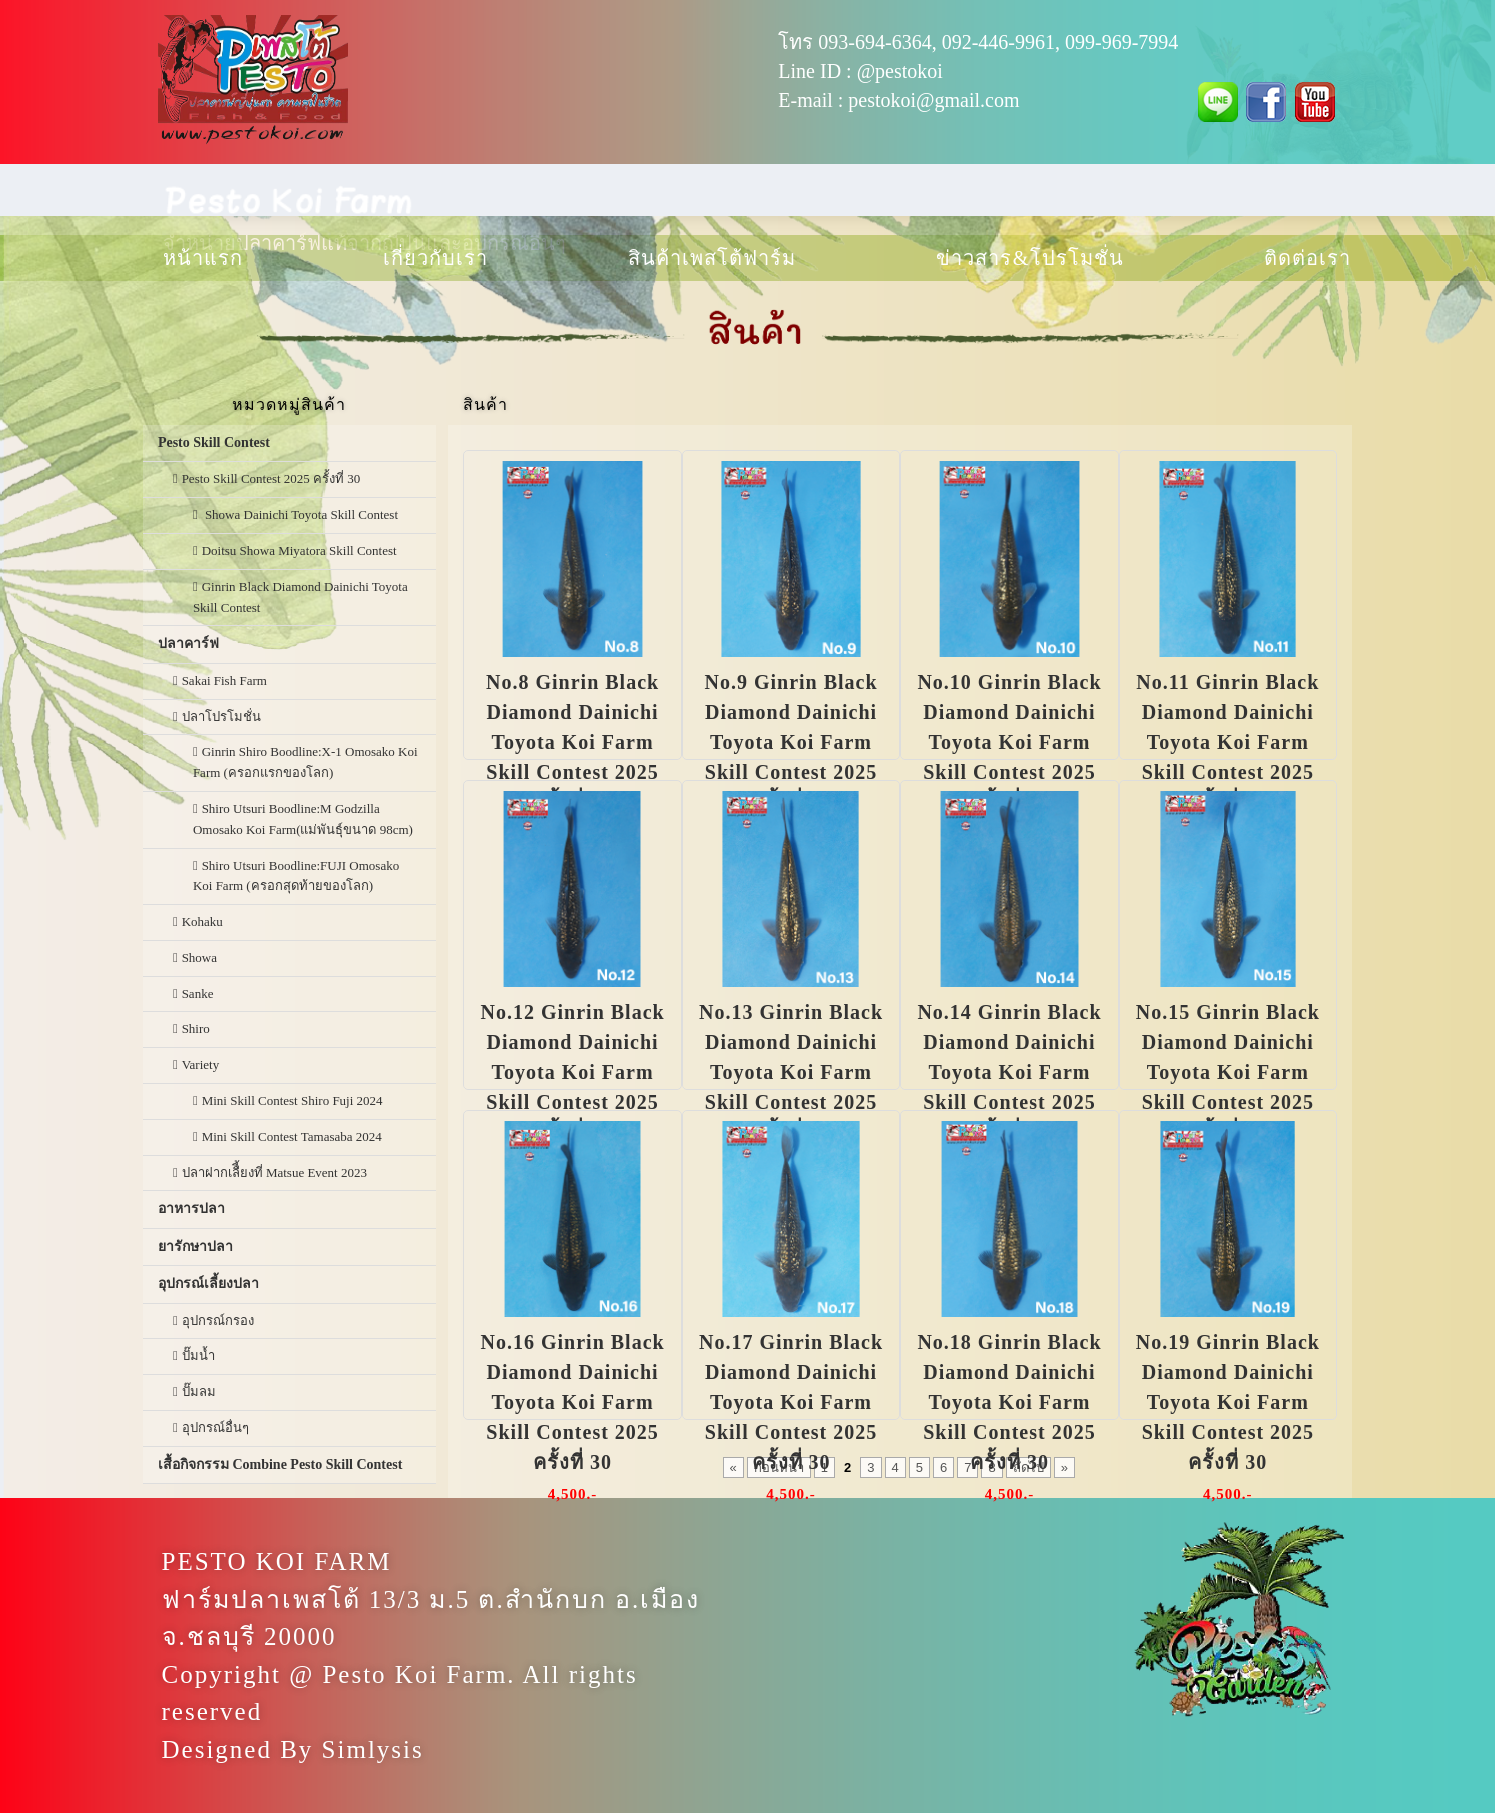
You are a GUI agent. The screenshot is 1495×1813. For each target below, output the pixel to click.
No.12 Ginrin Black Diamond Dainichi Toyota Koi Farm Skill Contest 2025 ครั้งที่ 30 (573, 1072)
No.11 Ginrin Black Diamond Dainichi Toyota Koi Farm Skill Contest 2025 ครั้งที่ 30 (1227, 742)
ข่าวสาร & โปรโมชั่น (1030, 258)
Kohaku (202, 921)
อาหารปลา (191, 1208)
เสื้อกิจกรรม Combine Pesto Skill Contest (280, 1464)
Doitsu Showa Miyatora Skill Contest (299, 550)
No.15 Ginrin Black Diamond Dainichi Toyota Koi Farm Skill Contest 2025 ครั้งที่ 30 (1228, 1072)
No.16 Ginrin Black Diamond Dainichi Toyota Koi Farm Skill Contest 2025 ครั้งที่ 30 (573, 1402)
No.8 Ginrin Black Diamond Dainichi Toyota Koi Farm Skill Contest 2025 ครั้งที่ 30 (572, 742)
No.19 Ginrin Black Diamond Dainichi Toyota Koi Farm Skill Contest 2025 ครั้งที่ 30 (1228, 1402)
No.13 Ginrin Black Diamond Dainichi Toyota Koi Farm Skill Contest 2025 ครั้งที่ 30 (791, 1072)
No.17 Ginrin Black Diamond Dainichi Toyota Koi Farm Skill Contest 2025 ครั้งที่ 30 (791, 1402)
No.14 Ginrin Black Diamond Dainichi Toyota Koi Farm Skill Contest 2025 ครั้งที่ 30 (1009, 1072)
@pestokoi (900, 71)
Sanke (198, 993)
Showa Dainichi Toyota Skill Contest (300, 514)
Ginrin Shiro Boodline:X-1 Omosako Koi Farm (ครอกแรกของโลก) (305, 762)
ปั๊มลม (199, 1391)
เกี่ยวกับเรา (435, 258)
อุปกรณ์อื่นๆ (215, 1427)
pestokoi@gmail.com (933, 100)
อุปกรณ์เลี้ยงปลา (208, 1283)
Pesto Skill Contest (214, 442)
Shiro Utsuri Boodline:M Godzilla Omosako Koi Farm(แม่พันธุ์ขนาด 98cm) (303, 819)
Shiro (196, 1028)
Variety (201, 1064)
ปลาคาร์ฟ (188, 643)
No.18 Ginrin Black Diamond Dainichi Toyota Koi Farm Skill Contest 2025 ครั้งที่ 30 (1009, 1402)
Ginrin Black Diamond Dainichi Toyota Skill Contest (300, 597)
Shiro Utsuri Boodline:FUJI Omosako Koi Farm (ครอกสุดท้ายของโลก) (296, 876)
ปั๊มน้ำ (198, 1355)
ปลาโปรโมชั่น (221, 716)
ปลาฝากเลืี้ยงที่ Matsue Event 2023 (274, 1172)
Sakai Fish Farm (224, 680)
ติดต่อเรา (1307, 258)
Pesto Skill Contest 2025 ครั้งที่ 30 (271, 478)
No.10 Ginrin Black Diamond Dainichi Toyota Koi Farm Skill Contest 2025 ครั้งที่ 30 (1009, 742)
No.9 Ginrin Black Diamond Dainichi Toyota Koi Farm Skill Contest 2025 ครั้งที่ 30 (790, 742)
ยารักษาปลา (195, 1246)
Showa (199, 957)
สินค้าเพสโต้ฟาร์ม (712, 258)
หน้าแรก (203, 258)
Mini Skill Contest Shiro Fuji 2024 (292, 1100)
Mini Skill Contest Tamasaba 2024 (292, 1136)
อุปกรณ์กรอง (218, 1320)
